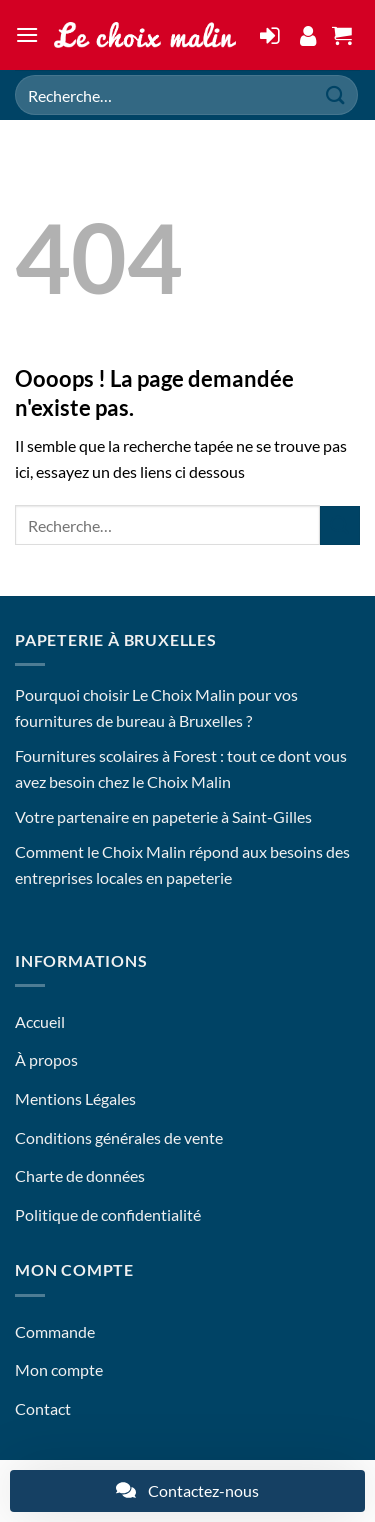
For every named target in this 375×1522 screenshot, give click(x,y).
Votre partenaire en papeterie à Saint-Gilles (163, 816)
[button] (27, 34)
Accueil (40, 1021)
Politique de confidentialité (108, 1214)
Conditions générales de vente (119, 1137)
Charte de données (80, 1175)
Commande (55, 1331)
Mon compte (59, 1369)
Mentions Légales (75, 1098)
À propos (46, 1059)
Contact (43, 1408)
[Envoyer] (336, 94)
